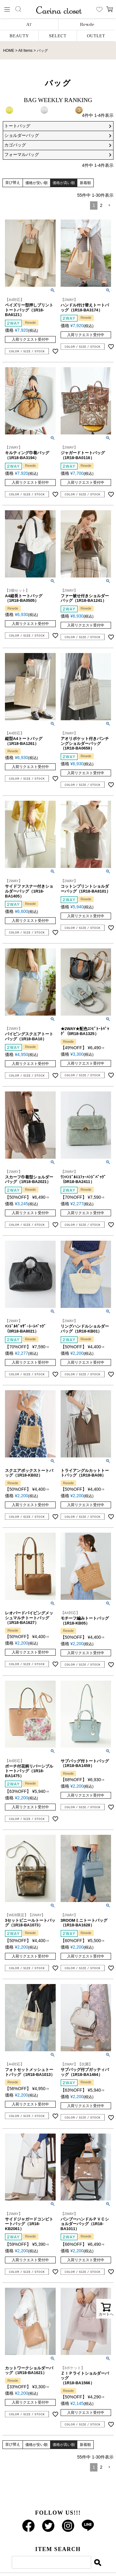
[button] (109, 205)
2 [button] (101, 205)
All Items (25, 50)
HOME (8, 50)
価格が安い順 (36, 183)
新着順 (85, 183)
